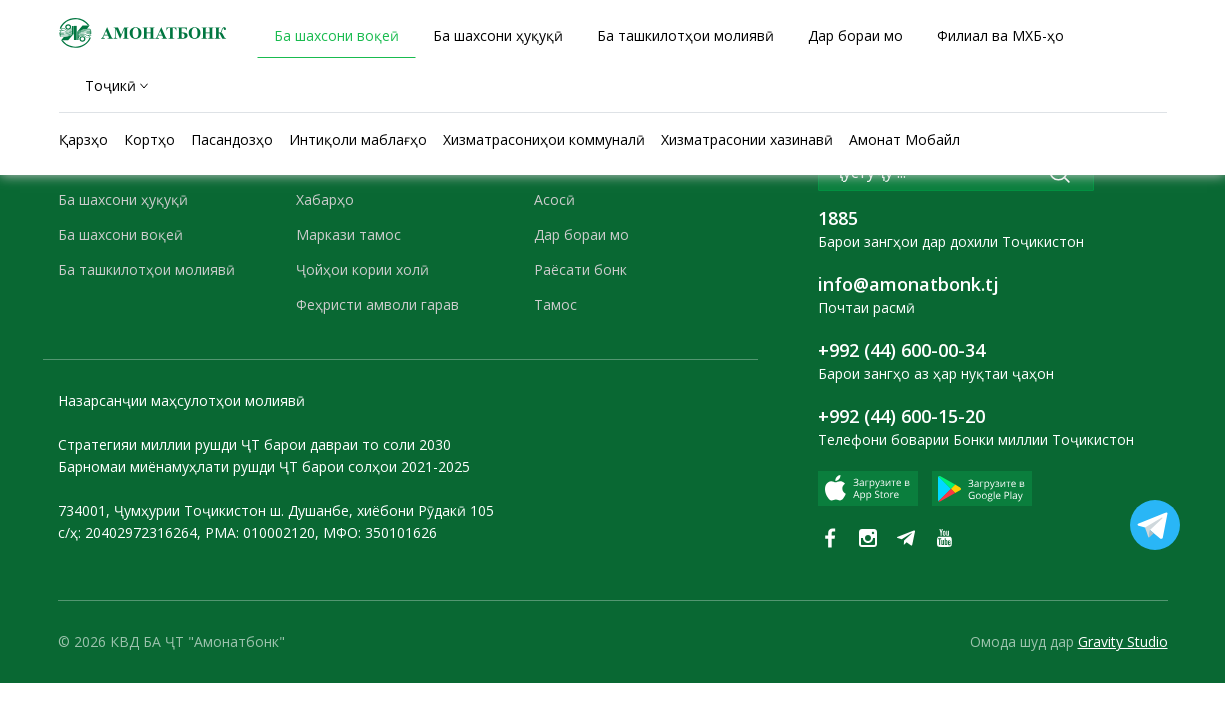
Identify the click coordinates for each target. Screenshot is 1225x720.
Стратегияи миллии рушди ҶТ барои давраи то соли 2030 (254, 444)
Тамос (555, 304)
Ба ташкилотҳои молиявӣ (146, 269)
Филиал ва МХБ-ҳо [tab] (1000, 35)
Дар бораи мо (581, 234)
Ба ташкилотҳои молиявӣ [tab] (685, 35)
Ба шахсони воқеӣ (120, 234)
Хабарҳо (325, 199)
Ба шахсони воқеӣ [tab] (336, 35)
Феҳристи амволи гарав (377, 304)
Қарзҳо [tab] (83, 139)
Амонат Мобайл (904, 139)
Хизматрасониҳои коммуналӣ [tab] (544, 139)
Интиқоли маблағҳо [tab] (358, 139)
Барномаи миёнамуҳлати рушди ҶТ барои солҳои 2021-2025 (264, 466)
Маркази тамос (348, 234)
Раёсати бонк (580, 269)
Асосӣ (554, 199)
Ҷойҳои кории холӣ (362, 269)
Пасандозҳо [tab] (232, 139)
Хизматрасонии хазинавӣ (747, 139)
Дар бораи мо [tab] (855, 35)
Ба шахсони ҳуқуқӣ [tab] (498, 35)
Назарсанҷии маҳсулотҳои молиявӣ (181, 400)
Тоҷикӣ (110, 85)
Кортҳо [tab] (149, 139)
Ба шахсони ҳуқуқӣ (123, 199)
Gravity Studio (1123, 641)
